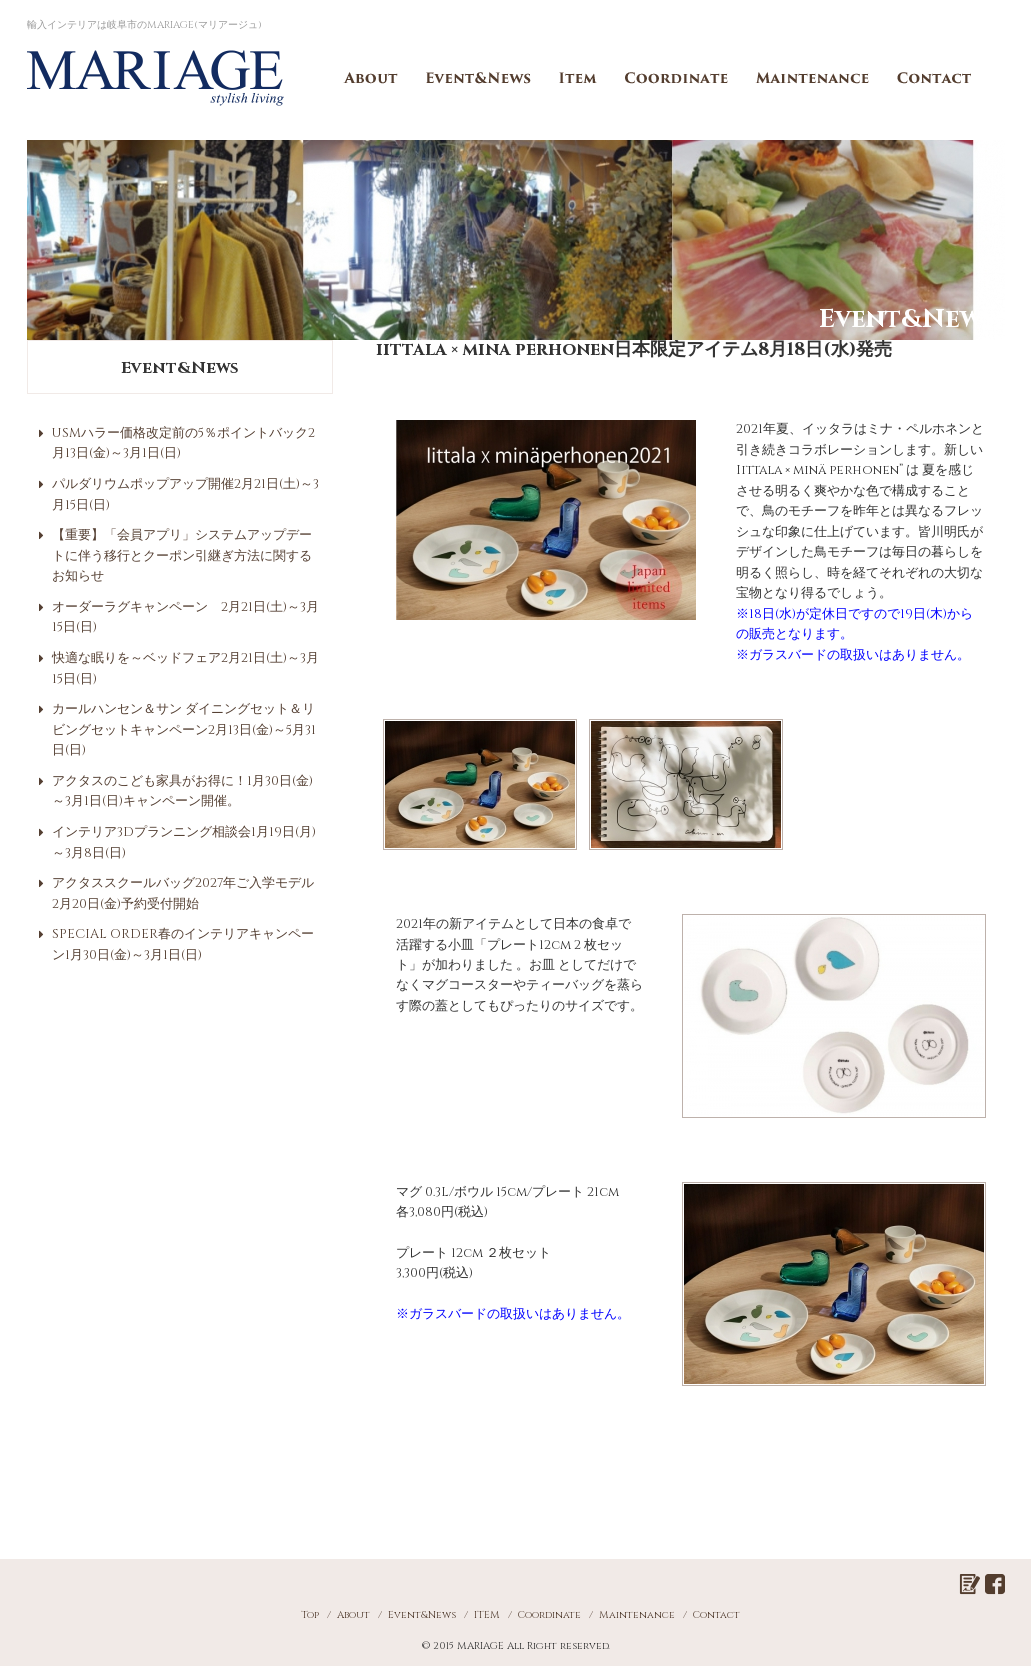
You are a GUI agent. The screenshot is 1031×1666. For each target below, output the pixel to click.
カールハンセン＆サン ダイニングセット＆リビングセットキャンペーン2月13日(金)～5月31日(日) (184, 730)
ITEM (487, 1615)
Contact (935, 77)
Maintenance (813, 77)
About (370, 77)
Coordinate (677, 77)
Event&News (478, 77)
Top (310, 1615)
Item (578, 77)
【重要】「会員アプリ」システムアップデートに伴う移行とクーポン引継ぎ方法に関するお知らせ (182, 556)
